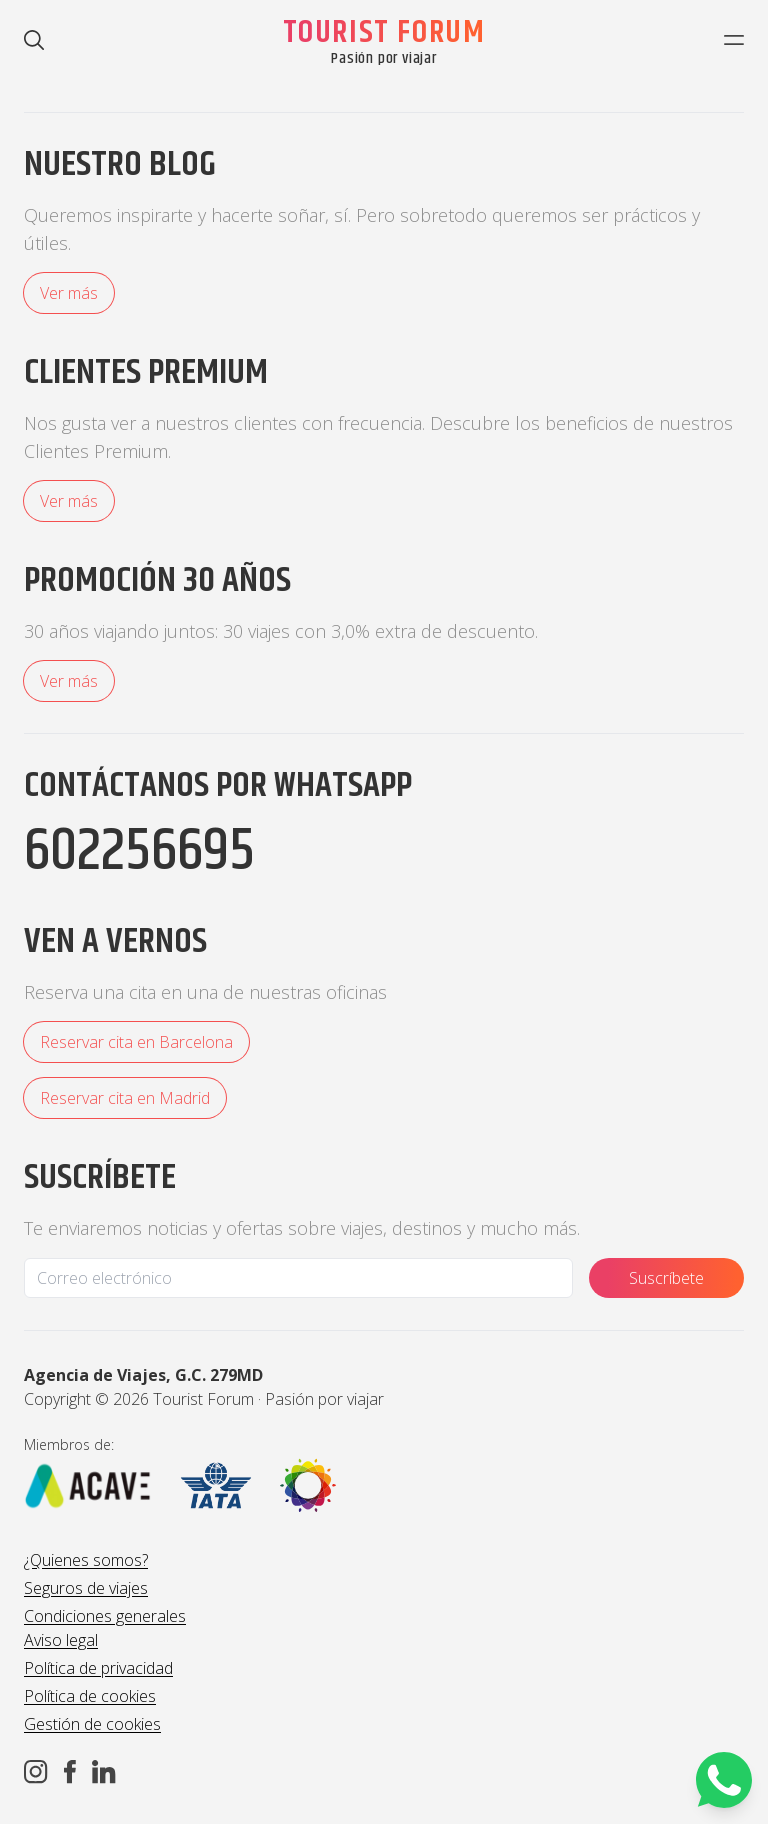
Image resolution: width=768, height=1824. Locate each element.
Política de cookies (90, 1696)
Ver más (69, 293)
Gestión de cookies (92, 1724)
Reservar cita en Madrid (125, 1098)
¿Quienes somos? (86, 1560)
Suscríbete (666, 1278)
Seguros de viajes (86, 1588)
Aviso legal (61, 1640)
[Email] (298, 1278)
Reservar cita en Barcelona (136, 1042)
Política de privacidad (98, 1668)
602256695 (139, 852)
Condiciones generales (105, 1616)
